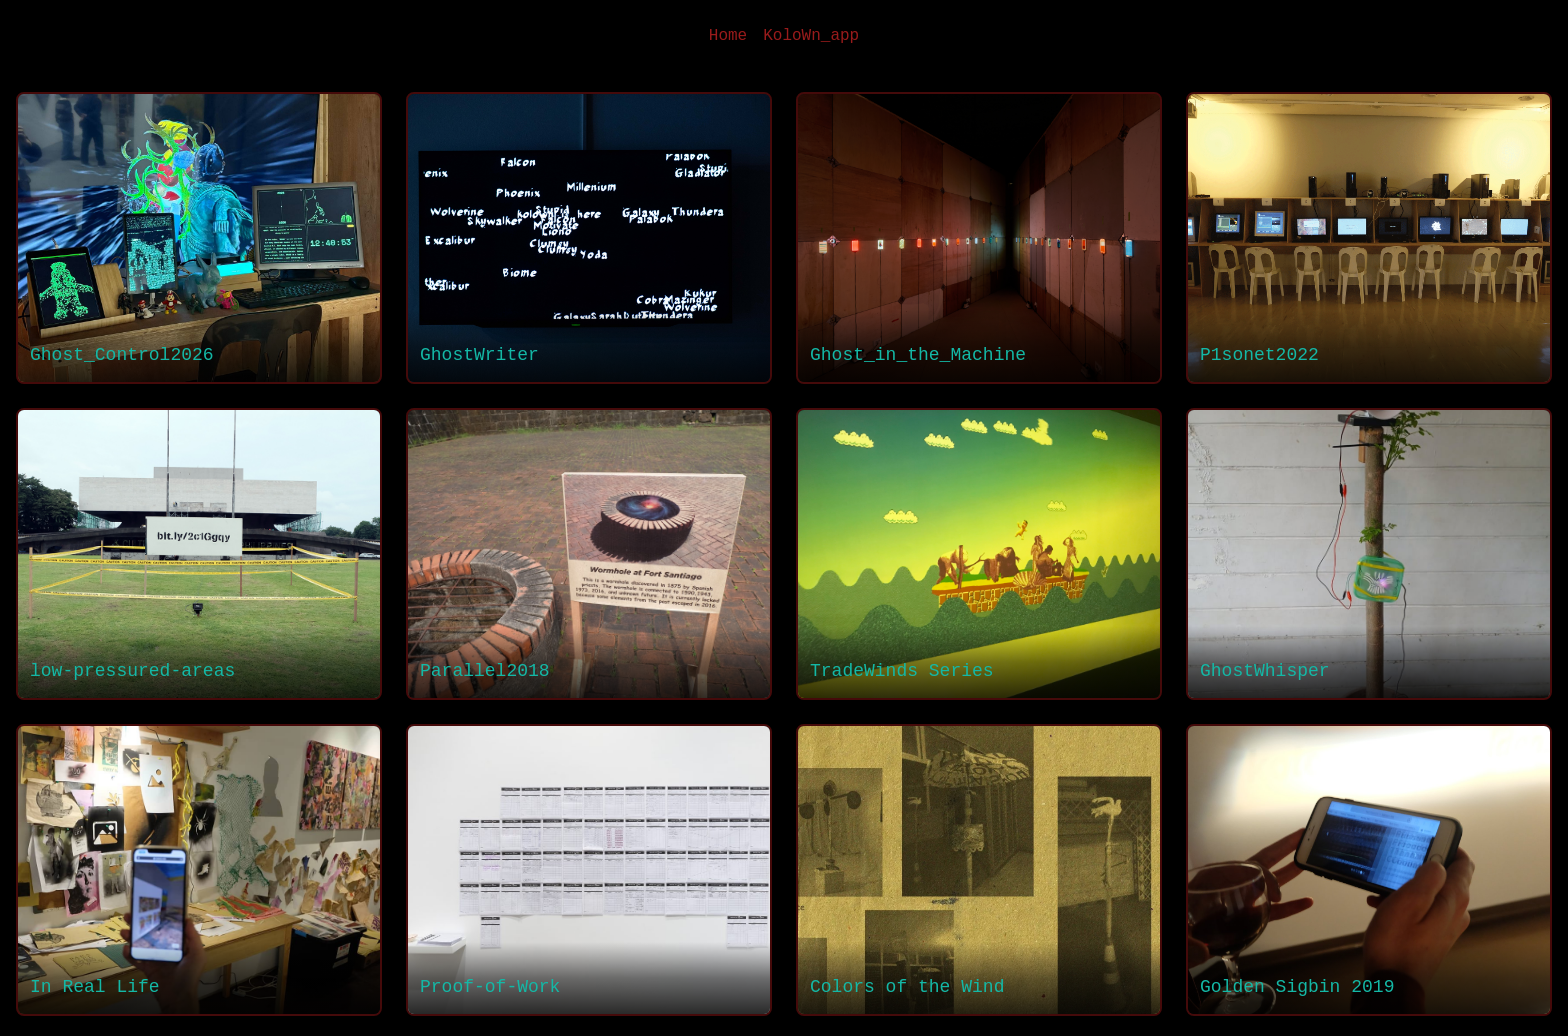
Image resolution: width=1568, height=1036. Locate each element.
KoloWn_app (811, 36)
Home (728, 36)
